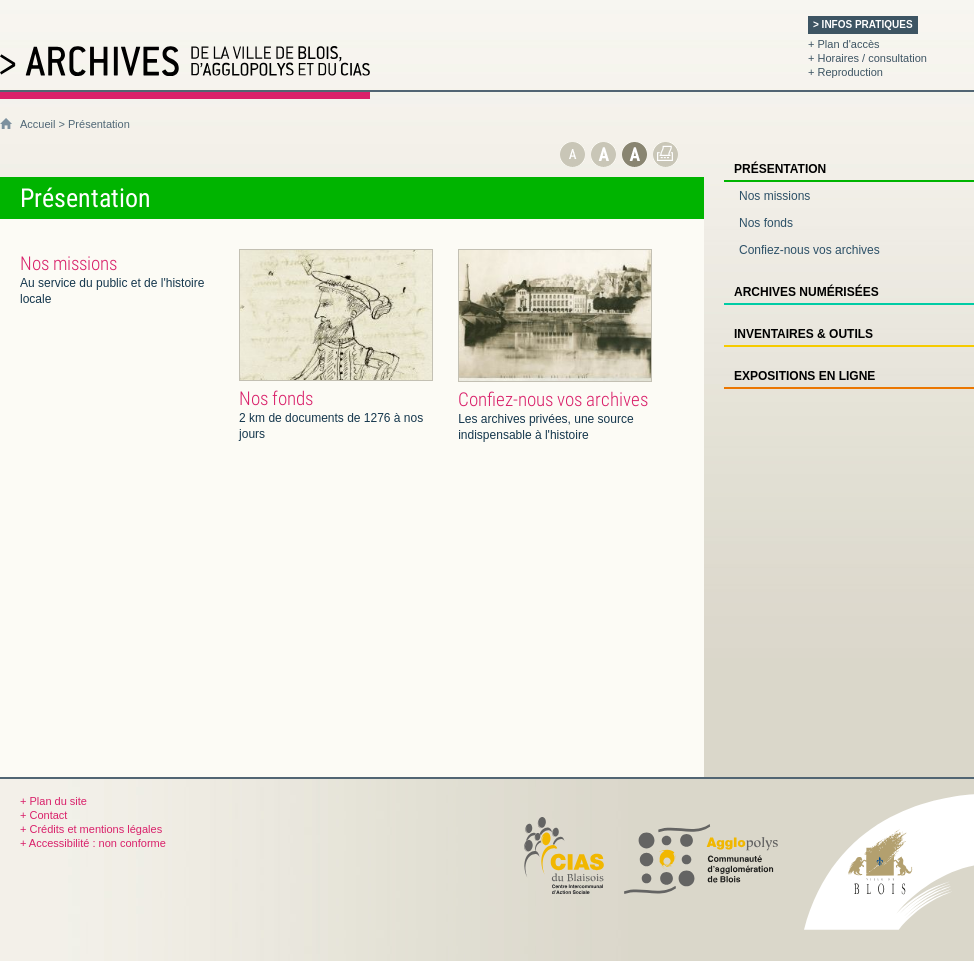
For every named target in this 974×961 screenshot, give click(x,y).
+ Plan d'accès (844, 44)
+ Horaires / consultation (867, 58)
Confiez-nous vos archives (553, 399)
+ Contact (43, 815)
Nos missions (68, 263)
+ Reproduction (845, 72)
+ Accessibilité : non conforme (93, 843)
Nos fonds (276, 398)
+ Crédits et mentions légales (91, 829)
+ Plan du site (53, 801)
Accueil (37, 124)
